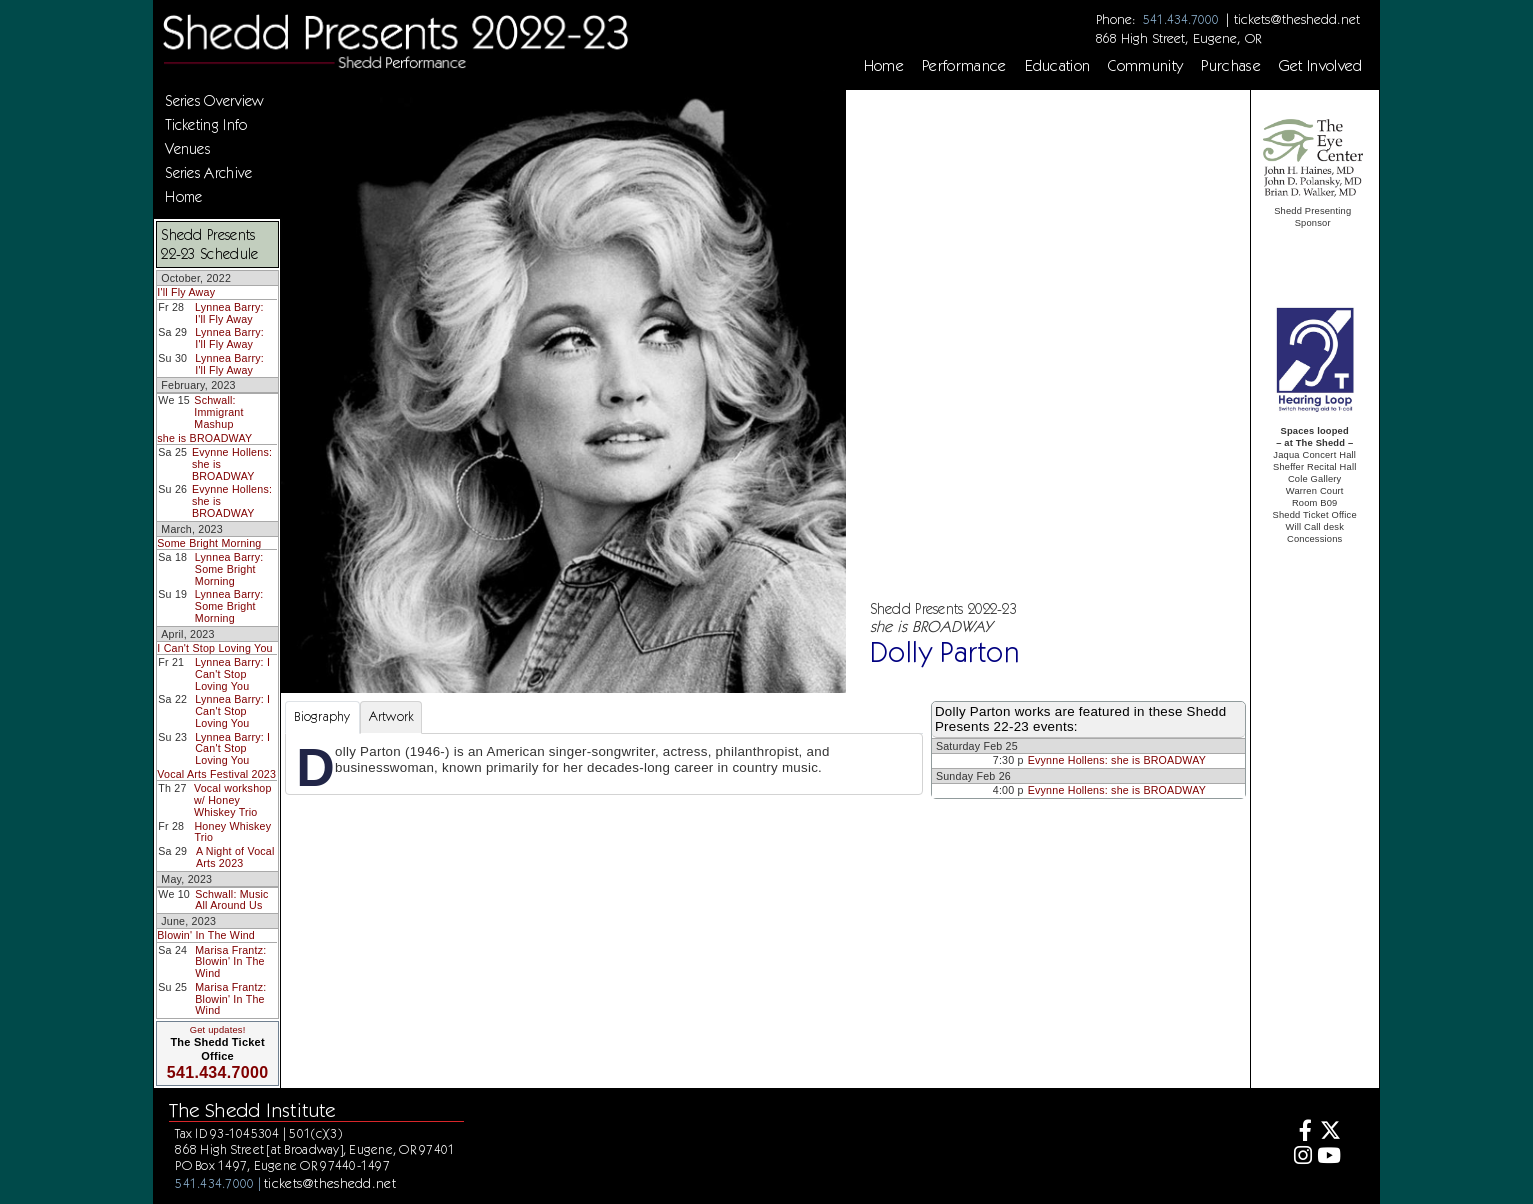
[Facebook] (1299, 1132)
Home (884, 66)
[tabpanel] (604, 764)
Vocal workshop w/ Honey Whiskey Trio (233, 799)
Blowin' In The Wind (206, 935)
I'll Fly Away (186, 292)
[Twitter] (1329, 1132)
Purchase (1231, 66)
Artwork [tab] (391, 716)
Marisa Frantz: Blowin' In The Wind (230, 961)
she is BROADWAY (204, 438)
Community (1145, 66)
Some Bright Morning (209, 543)
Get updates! (218, 1030)
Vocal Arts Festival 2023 (216, 774)
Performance (964, 66)
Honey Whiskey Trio (232, 832)
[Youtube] (1329, 1157)
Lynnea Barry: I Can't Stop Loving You (232, 673)
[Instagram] (1299, 1157)
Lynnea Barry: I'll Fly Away (229, 313)
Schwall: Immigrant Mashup (218, 411)
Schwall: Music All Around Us (231, 900)
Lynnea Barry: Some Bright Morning (229, 568)
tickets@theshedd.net (1297, 19)
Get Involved (1321, 66)
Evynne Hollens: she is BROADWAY (1117, 760)
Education (1058, 66)
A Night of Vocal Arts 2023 (235, 857)
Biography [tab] (322, 716)
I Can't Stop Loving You (214, 648)
